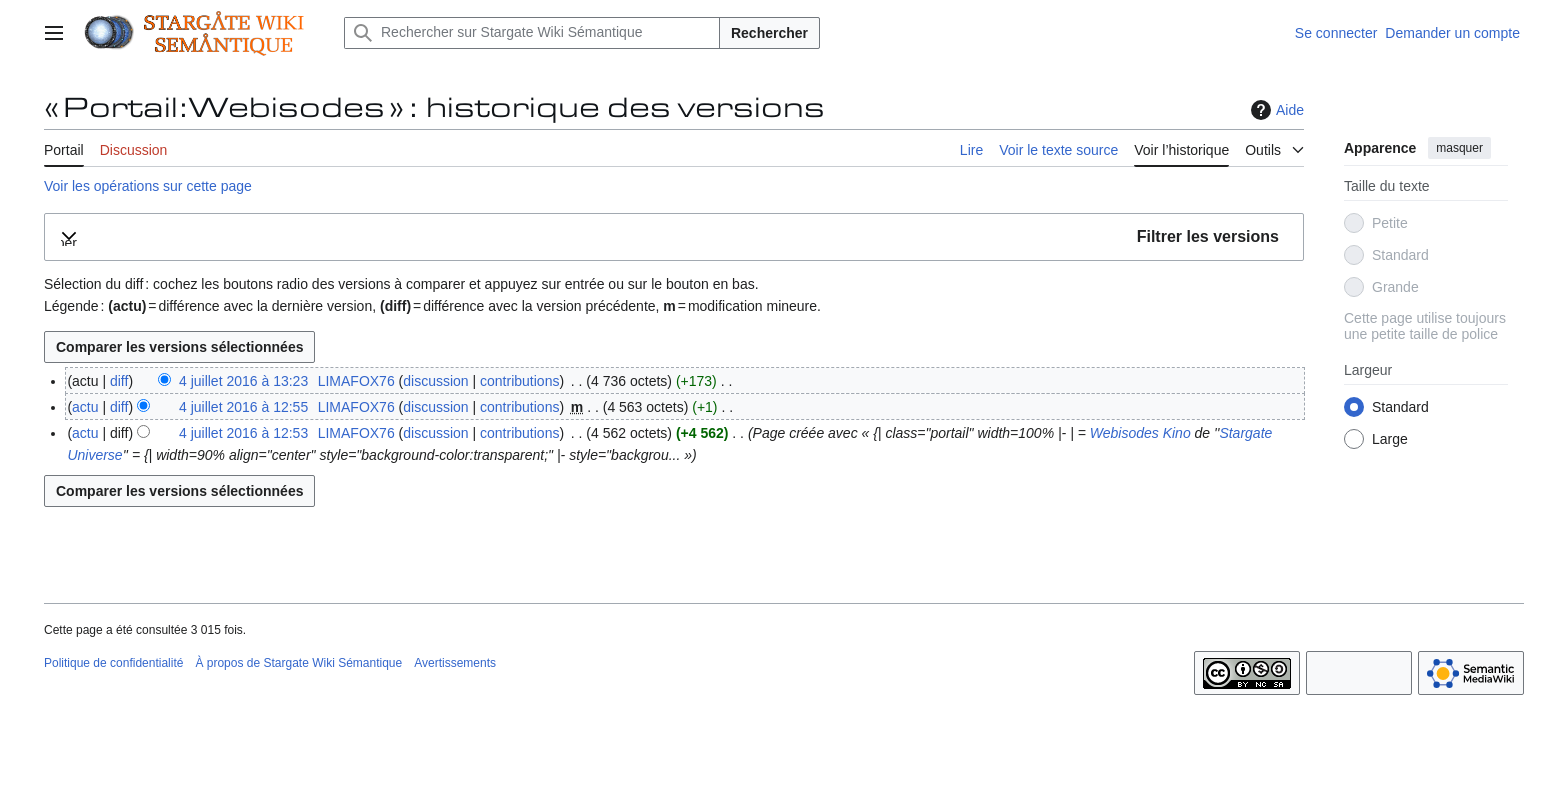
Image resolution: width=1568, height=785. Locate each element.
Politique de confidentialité (113, 663)
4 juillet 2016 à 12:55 (243, 407)
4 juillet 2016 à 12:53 (243, 433)
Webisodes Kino (1140, 433)
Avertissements (455, 663)
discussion (435, 381)
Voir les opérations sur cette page (148, 186)
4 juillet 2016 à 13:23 (243, 381)
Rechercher (769, 33)
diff (119, 381)
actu (85, 407)
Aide (1275, 110)
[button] (674, 237)
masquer (1459, 148)
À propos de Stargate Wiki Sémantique (298, 663)
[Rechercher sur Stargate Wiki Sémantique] (532, 33)
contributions (519, 381)
